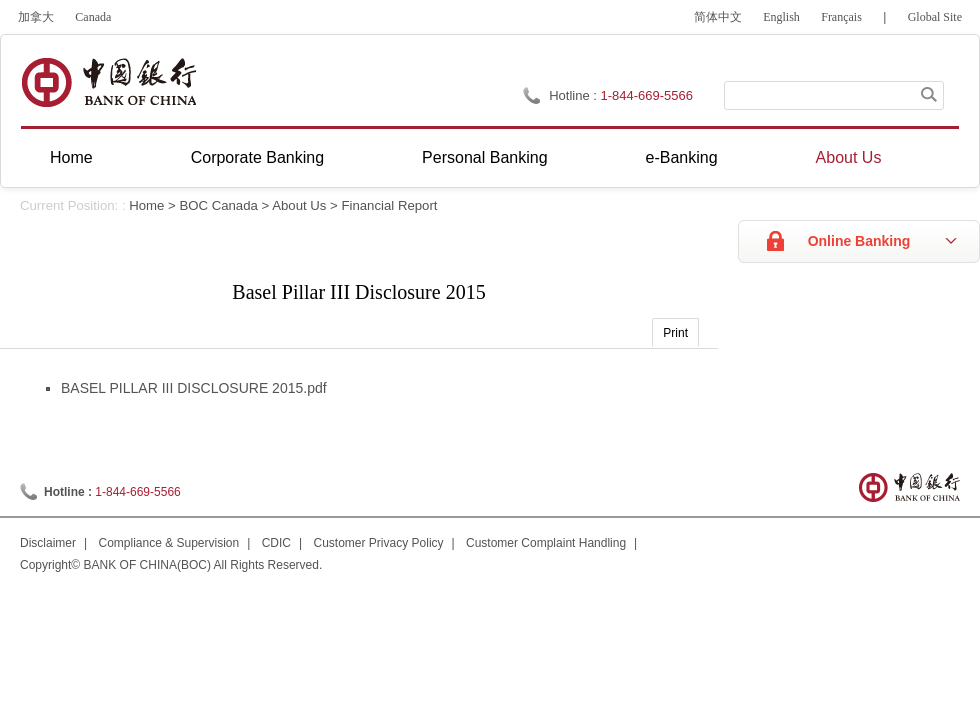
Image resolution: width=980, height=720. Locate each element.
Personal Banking (484, 157)
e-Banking (682, 157)
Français (841, 17)
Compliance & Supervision (168, 543)
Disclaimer (48, 543)
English (781, 17)
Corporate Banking (257, 157)
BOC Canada (218, 205)
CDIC (276, 543)
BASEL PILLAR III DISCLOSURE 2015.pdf (194, 388)
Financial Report (389, 205)
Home (71, 157)
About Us (849, 157)
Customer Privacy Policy (379, 543)
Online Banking (859, 241)
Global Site (935, 17)
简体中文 (718, 17)
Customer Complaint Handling (546, 543)
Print (675, 333)
